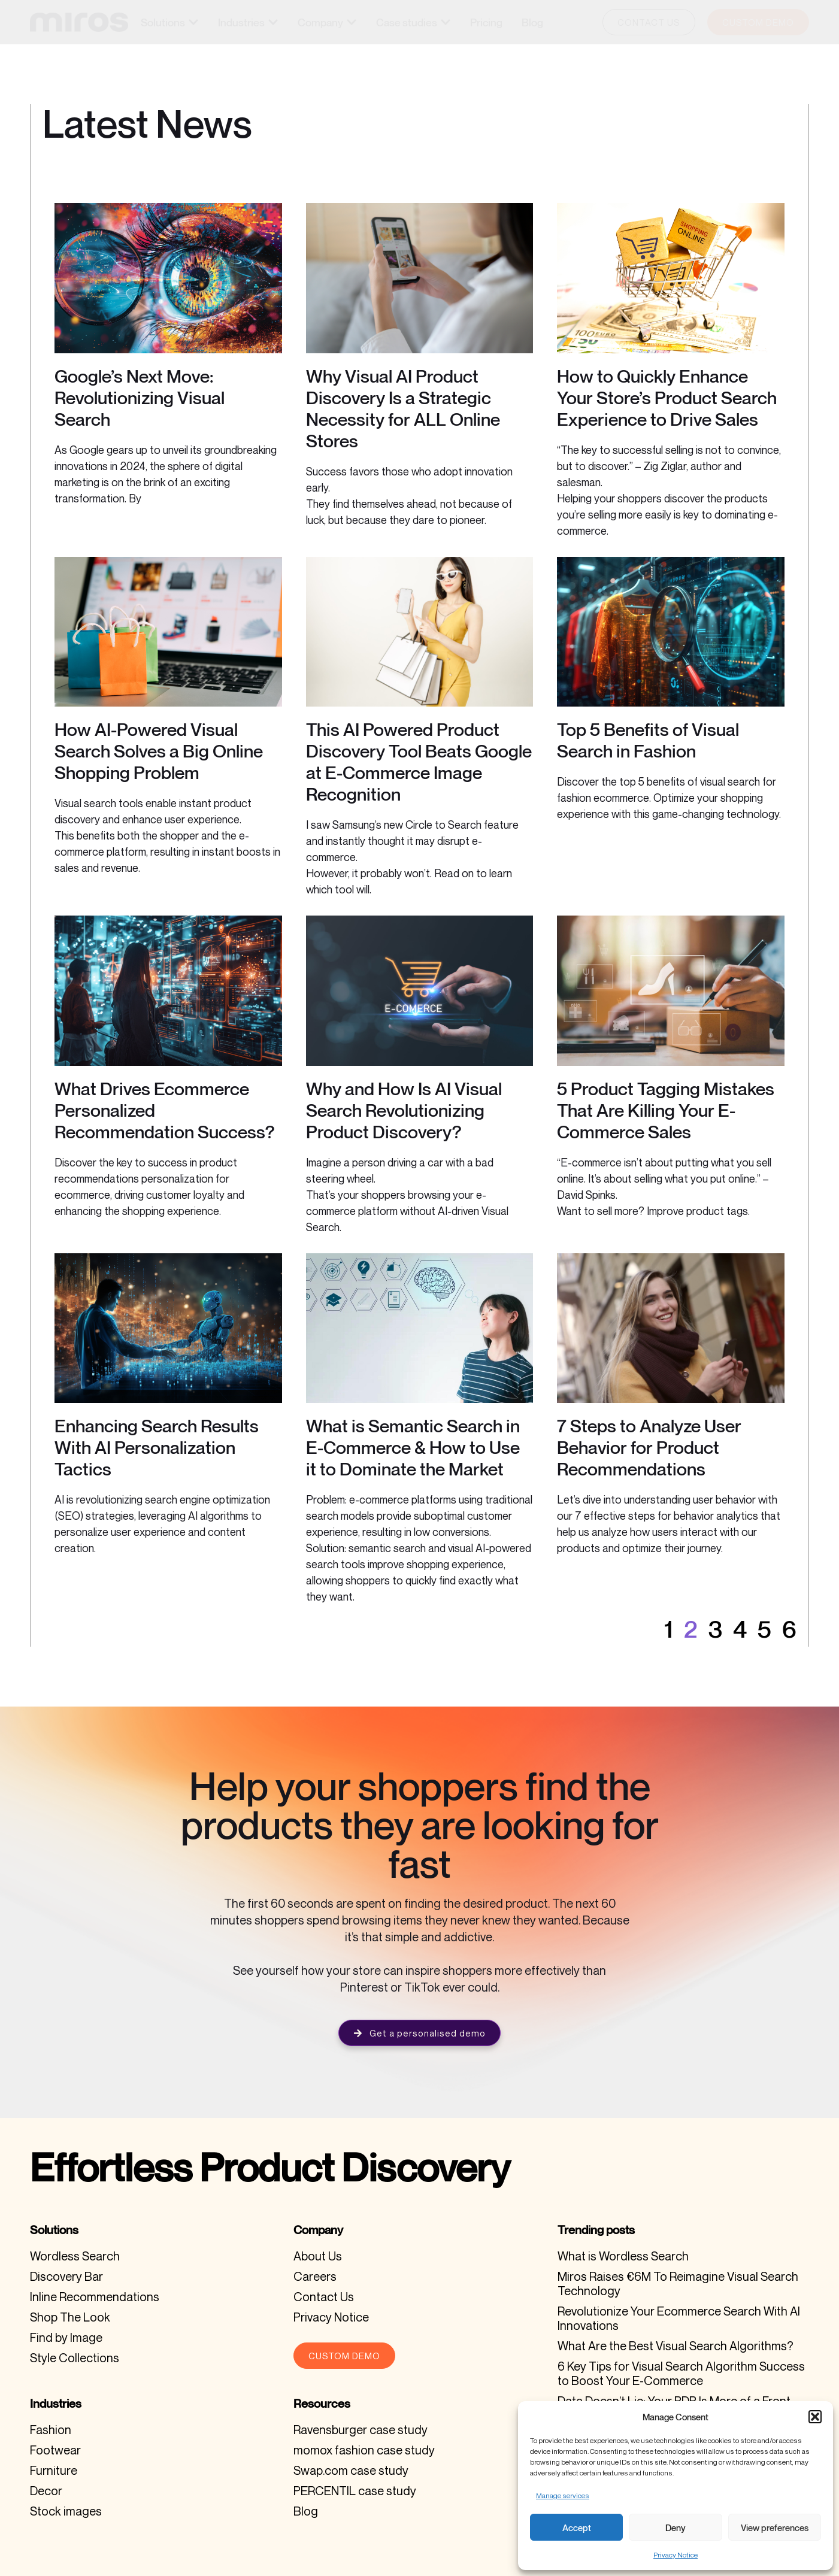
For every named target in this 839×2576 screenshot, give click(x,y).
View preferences (774, 2527)
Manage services (562, 2495)
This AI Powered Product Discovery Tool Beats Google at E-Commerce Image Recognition (419, 762)
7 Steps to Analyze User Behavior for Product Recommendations (649, 1447)
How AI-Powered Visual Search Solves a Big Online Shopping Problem (158, 751)
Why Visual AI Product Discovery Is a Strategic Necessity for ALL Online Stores (403, 408)
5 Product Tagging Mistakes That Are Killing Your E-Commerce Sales (665, 1110)
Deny (675, 2527)
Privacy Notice (675, 2554)
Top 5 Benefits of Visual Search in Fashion (648, 740)
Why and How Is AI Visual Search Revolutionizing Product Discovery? (404, 1110)
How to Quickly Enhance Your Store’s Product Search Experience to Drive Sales (667, 397)
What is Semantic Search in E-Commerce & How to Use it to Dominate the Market (413, 1447)
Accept (576, 2527)
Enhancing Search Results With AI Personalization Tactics (156, 1447)
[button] (815, 2417)
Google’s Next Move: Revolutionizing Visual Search (139, 397)
